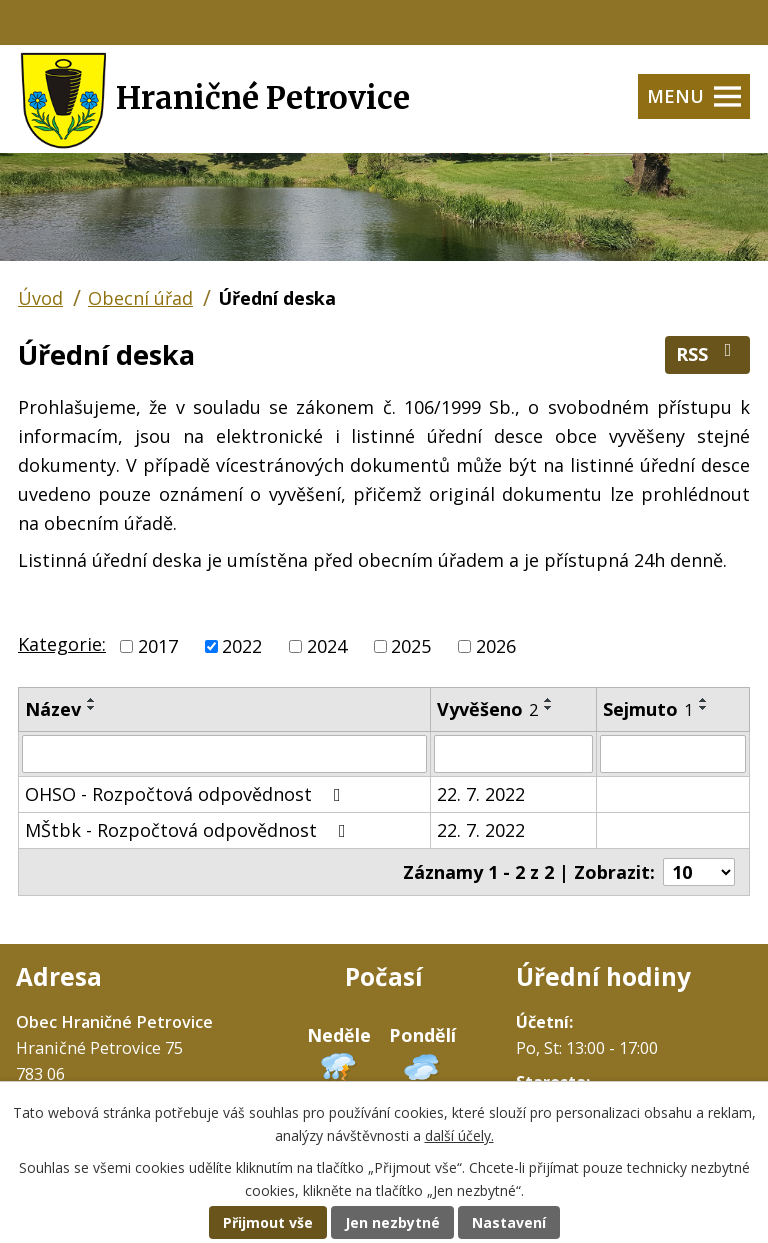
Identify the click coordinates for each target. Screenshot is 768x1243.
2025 (411, 646)
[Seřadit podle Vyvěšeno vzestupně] (549, 700)
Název (53, 709)
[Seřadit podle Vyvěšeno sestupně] (549, 708)
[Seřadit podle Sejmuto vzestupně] (704, 700)
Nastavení (509, 1222)
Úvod (40, 298)
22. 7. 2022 (481, 794)
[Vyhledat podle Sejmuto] (673, 754)
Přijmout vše (268, 1222)
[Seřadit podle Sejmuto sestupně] (704, 708)
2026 (496, 646)
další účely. (459, 1135)
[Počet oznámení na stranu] (699, 872)
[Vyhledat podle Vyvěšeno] (513, 754)
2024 (327, 646)
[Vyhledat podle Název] (224, 754)
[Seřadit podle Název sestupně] (92, 708)
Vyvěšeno (487, 709)
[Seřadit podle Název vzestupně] (92, 700)
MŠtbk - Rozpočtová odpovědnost (189, 830)
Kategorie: (62, 644)
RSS (708, 353)
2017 (158, 646)
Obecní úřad (140, 298)
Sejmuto (648, 709)
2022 (242, 646)
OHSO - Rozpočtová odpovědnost (187, 794)
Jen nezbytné (392, 1222)
